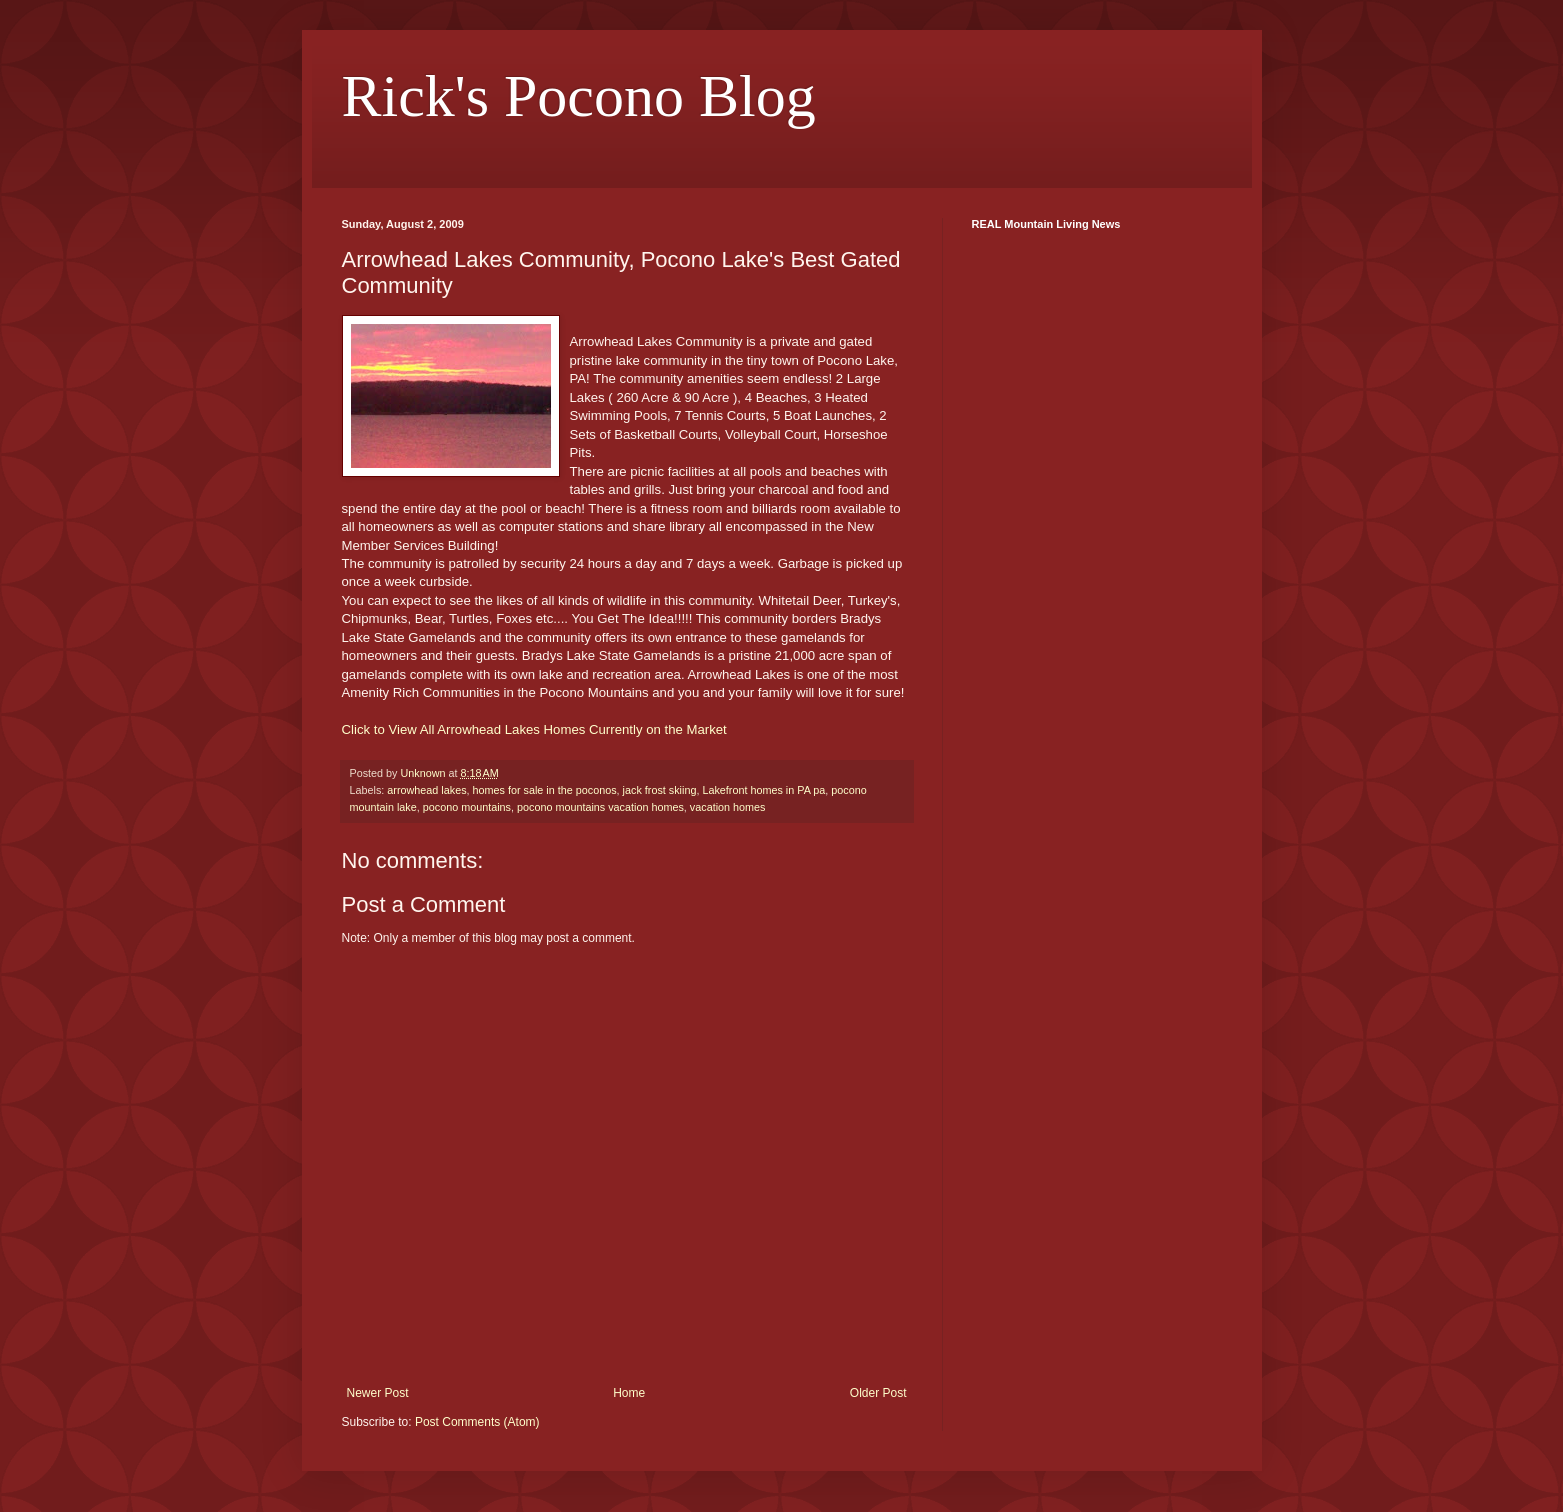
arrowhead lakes (426, 790)
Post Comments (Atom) (477, 1422)
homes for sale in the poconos (545, 790)
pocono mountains (467, 807)
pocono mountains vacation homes (600, 807)
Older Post (878, 1393)
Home (629, 1393)
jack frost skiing (660, 790)
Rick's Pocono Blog (579, 96)
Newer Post (378, 1393)
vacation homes (728, 807)
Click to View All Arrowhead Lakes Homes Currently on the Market (534, 729)
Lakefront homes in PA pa (763, 790)
